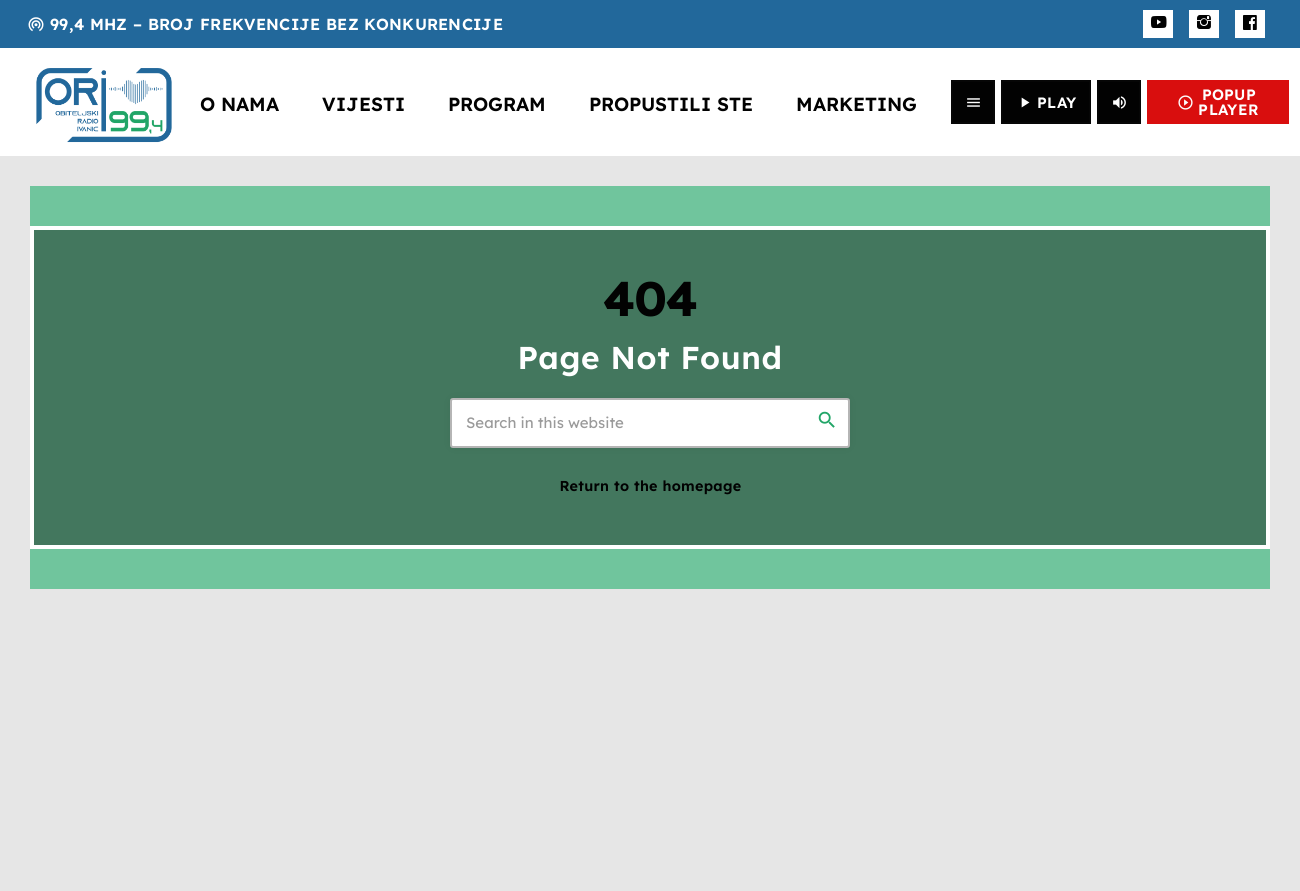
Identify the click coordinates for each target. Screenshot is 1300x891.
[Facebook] (1250, 24)
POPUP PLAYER (1218, 102)
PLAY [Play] (1046, 102)
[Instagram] (1204, 24)
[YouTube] (1158, 24)
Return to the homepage (651, 486)
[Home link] (104, 102)
